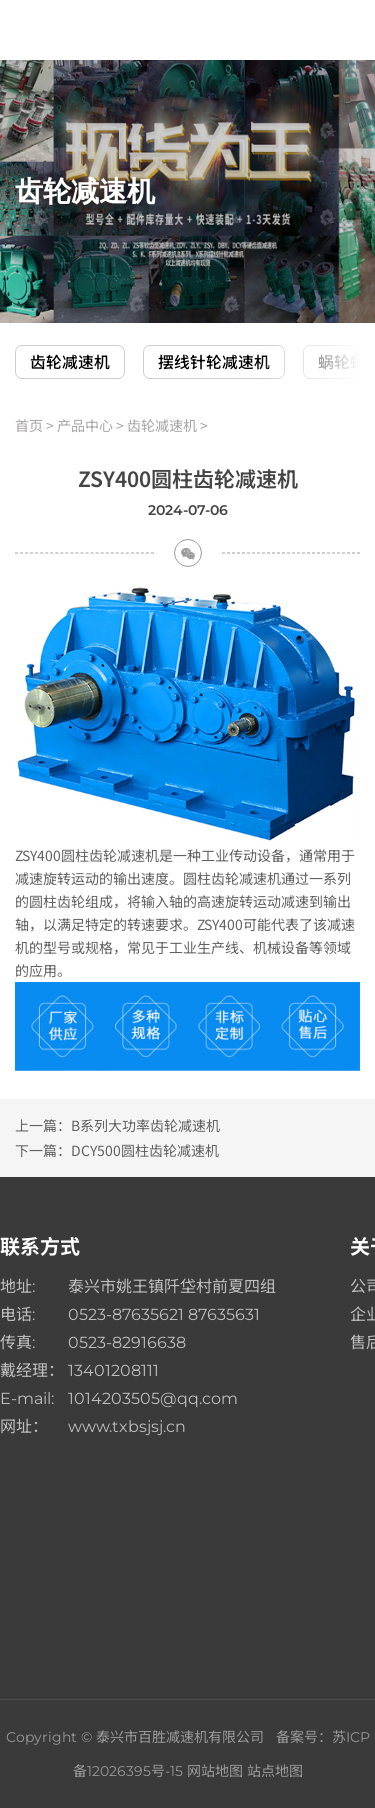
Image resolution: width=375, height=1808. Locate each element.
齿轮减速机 (70, 361)
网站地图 (215, 1771)
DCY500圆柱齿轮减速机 (145, 1150)
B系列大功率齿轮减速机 (145, 1125)
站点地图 (275, 1771)
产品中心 (85, 425)
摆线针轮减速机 (214, 361)
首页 (29, 425)
